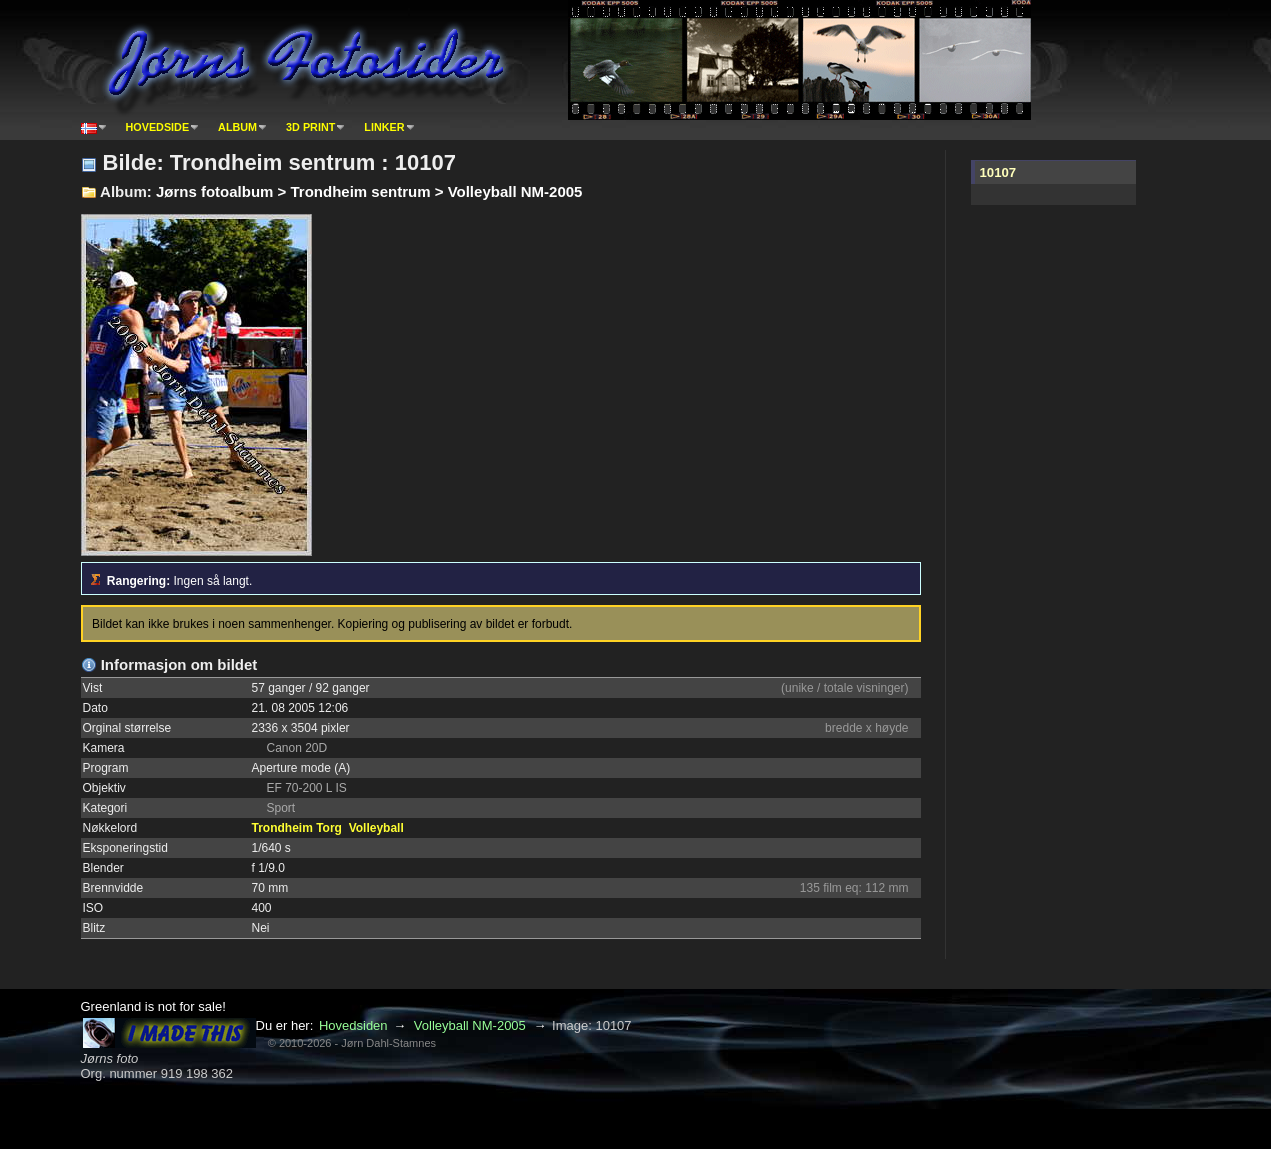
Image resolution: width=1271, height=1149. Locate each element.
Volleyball (376, 828)
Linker (384, 127)
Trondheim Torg (297, 828)
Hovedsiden (353, 1025)
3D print (310, 127)
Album (237, 127)
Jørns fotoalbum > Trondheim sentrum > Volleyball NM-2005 (369, 191)
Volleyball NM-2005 (470, 1025)
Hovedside (158, 127)
